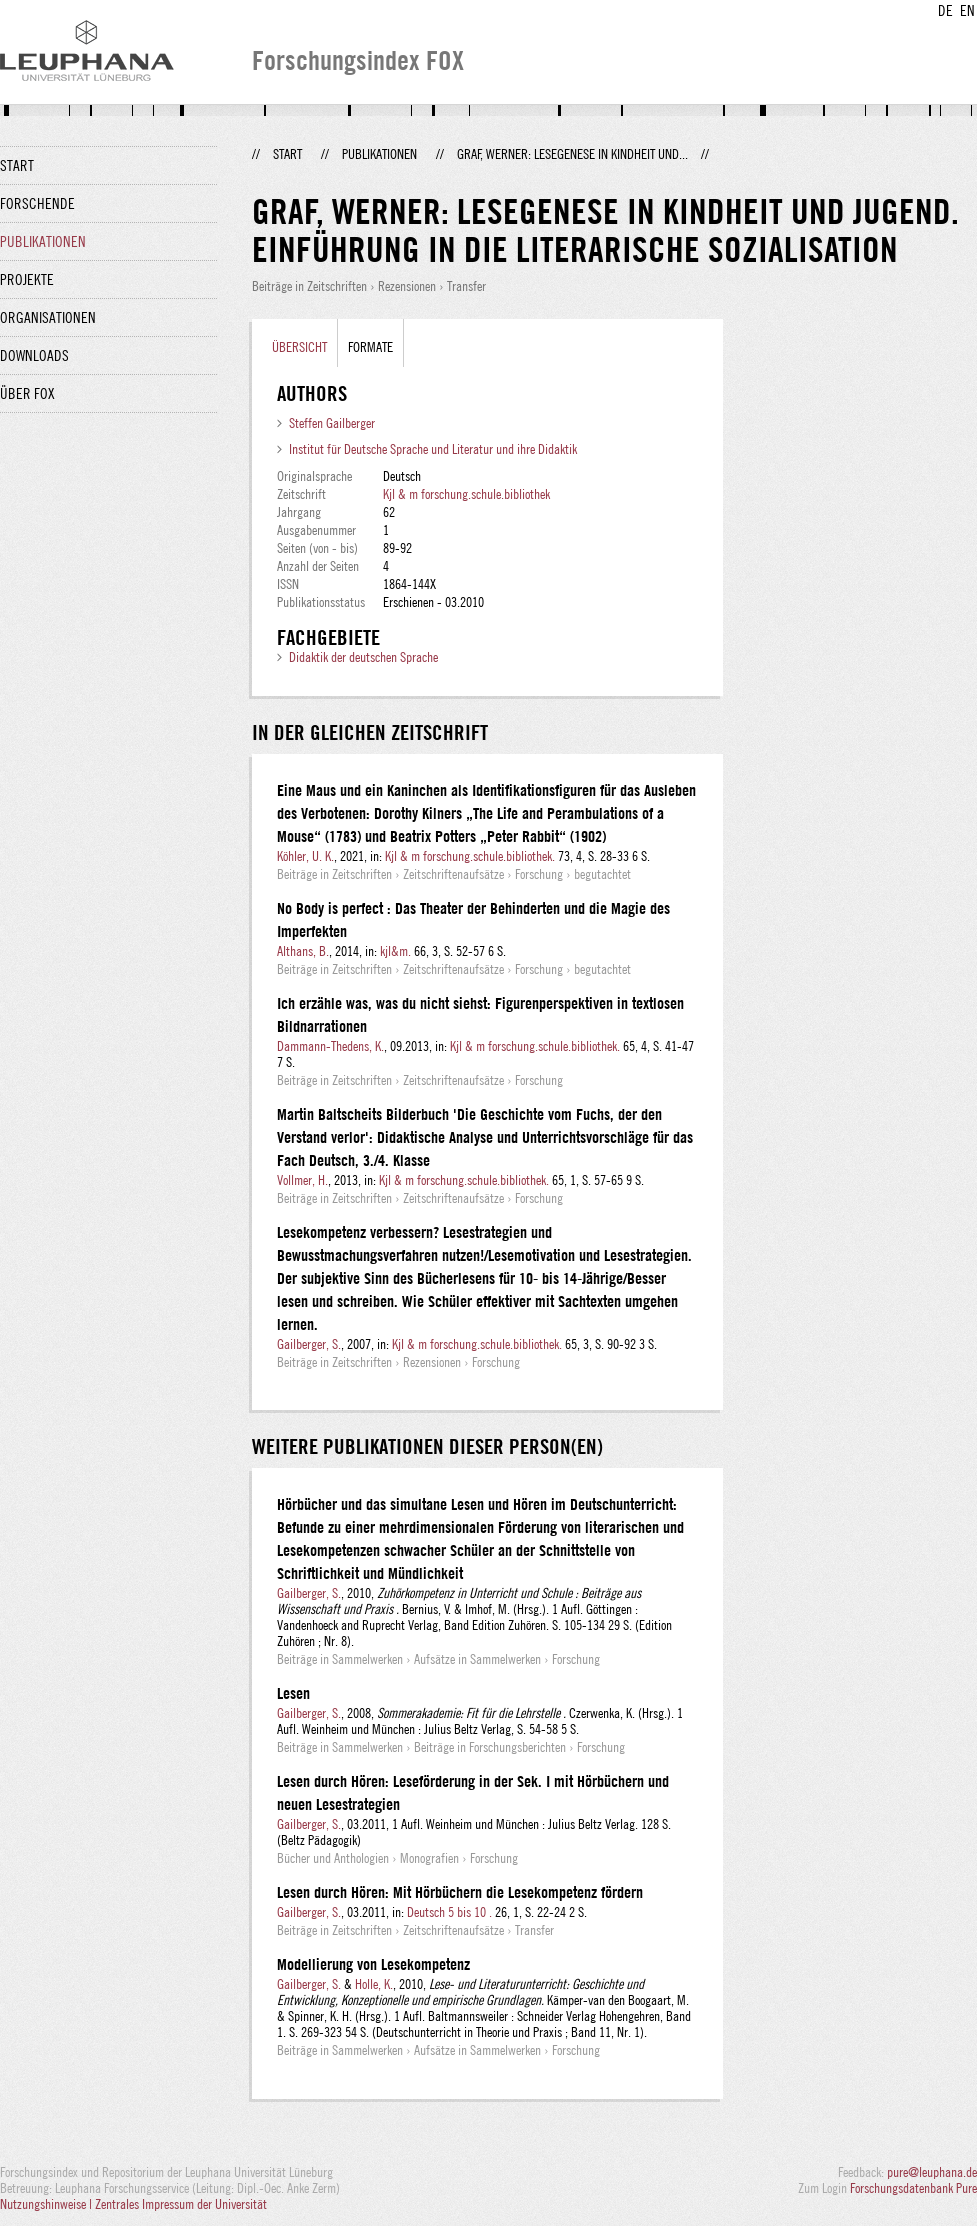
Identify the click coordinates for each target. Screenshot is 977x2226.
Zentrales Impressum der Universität (181, 2204)
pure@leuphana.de (932, 2172)
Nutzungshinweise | (47, 2204)
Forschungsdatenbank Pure (913, 2188)
